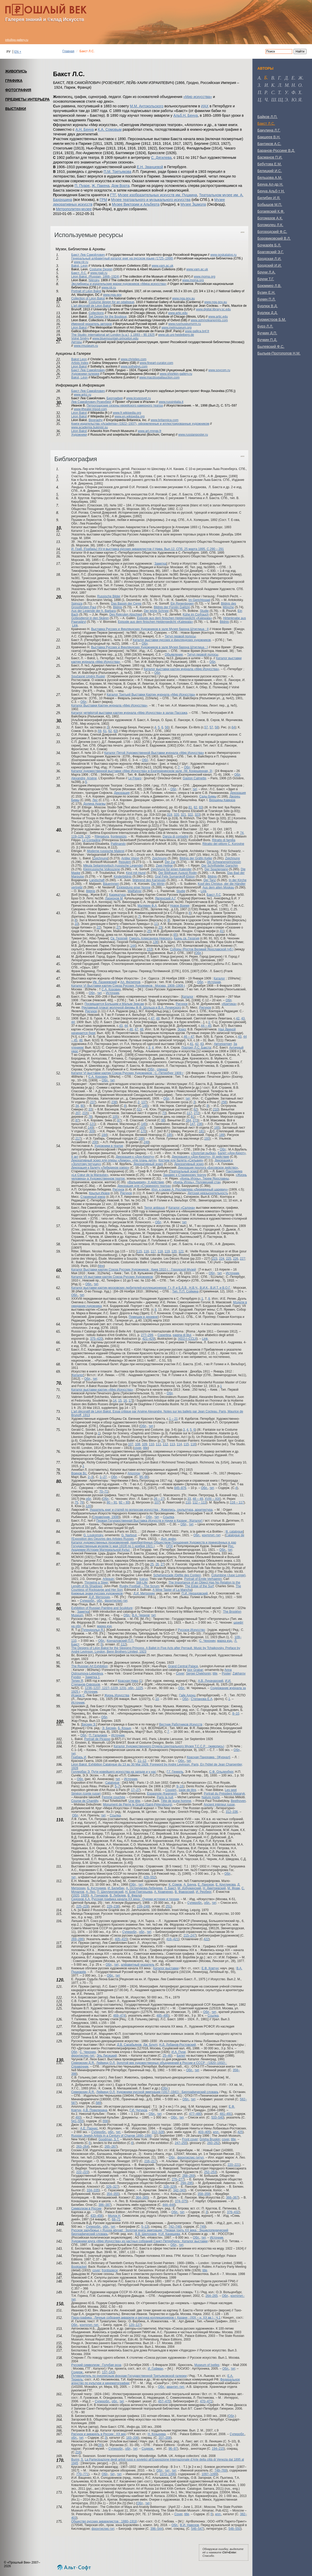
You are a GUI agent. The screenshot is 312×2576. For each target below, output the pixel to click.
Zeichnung (100, 858)
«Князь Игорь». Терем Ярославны (204, 1178)
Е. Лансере (206, 1884)
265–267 (111, 2146)
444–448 (168, 2205)
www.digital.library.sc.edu (213, 309)
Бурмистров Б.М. (271, 319)
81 (190, 807)
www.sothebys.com (134, 366)
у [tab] (286, 92)
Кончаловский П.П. (120, 1641)
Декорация (121, 793)
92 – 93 (124, 1502)
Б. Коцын (124, 1728)
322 (190, 814)
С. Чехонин (207, 1641)
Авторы (76, 342)
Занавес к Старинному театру (184, 1175)
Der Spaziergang (216, 869)
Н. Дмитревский (214, 1888)
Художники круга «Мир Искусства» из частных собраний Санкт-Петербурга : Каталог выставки (139, 2241)
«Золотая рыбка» (203, 1153)
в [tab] (272, 78)
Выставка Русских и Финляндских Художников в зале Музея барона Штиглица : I (149, 647)
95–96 (143, 1477)
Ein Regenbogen (182, 603)
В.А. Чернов (141, 1615)
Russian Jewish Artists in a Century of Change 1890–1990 (111, 2135)
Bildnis (117, 607)
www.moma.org (204, 276)
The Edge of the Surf (199, 1586)
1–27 (103, 1477)
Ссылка (168, 1517)
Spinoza (76, 603)
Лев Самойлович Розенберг (91, 402)
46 (131, 1029)
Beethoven (238, 1801)
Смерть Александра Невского (150, 938)
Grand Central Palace (183, 1666)
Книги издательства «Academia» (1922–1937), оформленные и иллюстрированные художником (140, 424)
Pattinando (118, 844)
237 (92, 1102)
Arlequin (108, 1579)
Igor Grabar (195, 1670)
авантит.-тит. (176, 2387)
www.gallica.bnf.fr (197, 331)
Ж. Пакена (100, 186)
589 (98, 2103)
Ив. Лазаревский (105, 982)
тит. (118, 2132)
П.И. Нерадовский (194, 1593)
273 (195, 1120)
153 (149, 949)
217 (78, 1138)
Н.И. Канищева (169, 2234)
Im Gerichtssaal (199, 600)
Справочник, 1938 (105, 1517)
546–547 (197, 2529)
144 (132, 945)
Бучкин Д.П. (267, 333)
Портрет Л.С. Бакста (196, 1047)
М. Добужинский (189, 1888)
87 (77, 1120)
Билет (181, 2055)
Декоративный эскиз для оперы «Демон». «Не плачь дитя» (114, 1160)
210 (215, 1109)
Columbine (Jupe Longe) (228, 1575)
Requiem (125, 862)
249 (146, 1142)
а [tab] (259, 78)
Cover (180, 1673)
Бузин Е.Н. (266, 292)
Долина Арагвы (94, 804)
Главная (68, 51)
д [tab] (286, 78)
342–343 (179, 2190)
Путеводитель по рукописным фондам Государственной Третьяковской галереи (129, 2376)
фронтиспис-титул (190, 2157)
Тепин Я (77, 1681)
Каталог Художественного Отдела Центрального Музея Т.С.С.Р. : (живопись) (169, 1746)
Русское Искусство (191, 1630)
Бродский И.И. (269, 265)
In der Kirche (237, 880)
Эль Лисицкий (107, 2055)
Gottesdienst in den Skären (90, 618)
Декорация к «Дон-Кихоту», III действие (200, 1157)
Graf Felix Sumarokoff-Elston (175, 876)
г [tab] (279, 78)
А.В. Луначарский (210, 1681)
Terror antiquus (154, 1207)
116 (146, 1251)
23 (160, 927)
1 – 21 (173, 1419)
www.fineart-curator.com (156, 363)
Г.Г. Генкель (175, 1772)
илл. (216, 2132)
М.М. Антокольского (146, 106)
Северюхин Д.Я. (83, 2063)
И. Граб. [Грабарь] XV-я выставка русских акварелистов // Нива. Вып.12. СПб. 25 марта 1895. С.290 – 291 (147, 549)
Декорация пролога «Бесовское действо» (208, 1167)
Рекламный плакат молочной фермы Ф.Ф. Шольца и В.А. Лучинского (131, 1007)
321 (183, 814)
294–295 (186, 2183)
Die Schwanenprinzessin (224, 862)
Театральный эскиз (184, 1171)
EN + (17, 52)
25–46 (167, 2055)
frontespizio (118, 836)
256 (223, 1102)
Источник (214, 982)
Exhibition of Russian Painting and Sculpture (102, 1608)
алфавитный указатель (137, 1964)
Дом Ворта (120, 186)
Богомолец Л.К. (270, 225)
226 (235, 1258)
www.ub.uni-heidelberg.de (176, 335)
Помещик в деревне (143, 1317)
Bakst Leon (79, 359)
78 (90, 1117)
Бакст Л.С (214, 895)
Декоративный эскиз (148, 1164)
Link (75, 625)
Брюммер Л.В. (269, 286)
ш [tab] (273, 99)
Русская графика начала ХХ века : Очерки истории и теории (135, 1899)
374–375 (181, 2201)
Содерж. (77, 2372)
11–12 (142, 1761)
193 (207, 1138)
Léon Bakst (79, 327)
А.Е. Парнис (89, 2128)
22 (98, 927)
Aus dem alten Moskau (218, 887)
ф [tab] (293, 92)
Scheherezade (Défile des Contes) (177, 1575)
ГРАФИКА (13, 81)
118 (160, 1251)
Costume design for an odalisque (111, 302)
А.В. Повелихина (95, 2110)
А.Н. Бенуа (84, 129)
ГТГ (113, 195)
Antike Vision (130, 858)
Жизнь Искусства (116, 1695)
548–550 (235, 2529)
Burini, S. (77, 2459)
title (145, 1448)
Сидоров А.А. (81, 1899)
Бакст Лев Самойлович (88, 255)
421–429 (148, 1339)
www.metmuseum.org (176, 327)
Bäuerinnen (111, 884)
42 (237, 1018)
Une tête (134, 1801)
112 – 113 (199, 1502)
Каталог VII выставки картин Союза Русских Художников (112, 1277)
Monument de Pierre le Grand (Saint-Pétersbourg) (137, 1804)
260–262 (213, 2143)
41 (221, 931)
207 (78, 1113)
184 (104, 1135)
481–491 (226, 2114)
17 (130, 1400)
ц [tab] (259, 99)
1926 (84, 1895)
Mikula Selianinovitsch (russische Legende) (113, 865)
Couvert (170, 1790)
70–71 (103, 1491)
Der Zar (170, 862)
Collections (96, 313)
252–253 (210, 2172)
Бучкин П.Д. (267, 340)
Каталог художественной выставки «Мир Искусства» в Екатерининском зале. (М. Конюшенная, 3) (141, 771)
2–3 (90, 1477)
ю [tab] (293, 99)
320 (176, 814)
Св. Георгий (118, 938)
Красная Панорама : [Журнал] (208, 1757)
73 (164, 1113)
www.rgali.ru (98, 273)
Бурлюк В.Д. (267, 306)
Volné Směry (80, 338)
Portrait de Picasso (97, 1739)
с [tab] (272, 92)
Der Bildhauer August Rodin (177, 873)
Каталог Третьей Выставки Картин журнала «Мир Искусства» (151, 694)
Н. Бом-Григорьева (139, 1892)
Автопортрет (223, 1044)
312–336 (232, 1812)
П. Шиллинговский (110, 1892)
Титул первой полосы (180, 636)
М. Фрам (234, 1888)
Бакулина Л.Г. (268, 130)
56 (166, 727)
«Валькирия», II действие (145, 1182)
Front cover (190, 2139)
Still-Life (141, 1582)
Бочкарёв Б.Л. (269, 245)
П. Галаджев (98, 1735)
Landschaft (97, 880)
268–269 (188, 2176)
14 (114, 1400)
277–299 (147, 1335)
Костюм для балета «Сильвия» (180, 1160)
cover (137, 1448)
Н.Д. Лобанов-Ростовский (177, 2045)
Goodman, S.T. (109, 2139)
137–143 (108, 2372)
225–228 (82, 1906)
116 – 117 (237, 1502)
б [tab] (265, 77)
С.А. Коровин (111, 989)
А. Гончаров (99, 1895)
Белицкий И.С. (269, 171)
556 (105, 2121)
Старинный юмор (92, 1197)
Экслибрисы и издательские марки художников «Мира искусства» (118, 284)
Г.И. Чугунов (138, 2110)
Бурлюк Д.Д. (267, 313)
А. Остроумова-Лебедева (144, 1888)
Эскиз (181, 1029)
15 (119, 1400)
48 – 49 (198, 1499)
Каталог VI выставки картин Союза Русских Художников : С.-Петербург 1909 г (127, 1073)
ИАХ (205, 106)
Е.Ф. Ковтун (210, 1968)
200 (95, 1142)
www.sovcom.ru (219, 370)
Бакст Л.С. (266, 123)
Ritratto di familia (223, 840)
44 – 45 (206, 1026)
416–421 (172, 1939)
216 (78, 2452)
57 (206, 727)
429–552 (150, 1877)
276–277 (178, 2179)
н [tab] (293, 85)
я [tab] (299, 99)
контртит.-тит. (89, 2325)
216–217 (150, 2161)
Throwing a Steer (96, 1582)
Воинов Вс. (79, 1473)
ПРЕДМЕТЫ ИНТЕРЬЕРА (27, 99)
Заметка (160, 563)
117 (189, 1113)
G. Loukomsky (93, 1535)
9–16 (179, 1786)
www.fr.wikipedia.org (127, 413)
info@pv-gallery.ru (16, 39)
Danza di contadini (175, 836)
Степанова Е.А (201, 1699)
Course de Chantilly (84, 1801)
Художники (79, 434)
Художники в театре (108, 1146)
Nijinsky (94, 280)
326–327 (112, 2186)
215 (85, 1113)
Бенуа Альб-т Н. (271, 191)
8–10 (235, 1713)
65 (175, 935)
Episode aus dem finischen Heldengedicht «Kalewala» (174, 618)
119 (167, 1251)
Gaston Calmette (194, 778)
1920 (75, 1895)
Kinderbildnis (123, 876)
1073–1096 (167, 2474)
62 (110, 731)
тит (195, 789)
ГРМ (103, 200)
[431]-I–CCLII (187, 1339)
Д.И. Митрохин (144, 1593)
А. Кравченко (163, 1892)
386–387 (105, 2205)
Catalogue (112, 1782)
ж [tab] (300, 78)
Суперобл (129, 1932)
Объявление (174, 654)
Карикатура (117, 895)
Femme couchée (113, 1797)
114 (179, 1444)
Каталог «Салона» (181, 1207)
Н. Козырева (157, 2434)
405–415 (121, 1939)
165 (216, 1127)
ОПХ (169, 1546)
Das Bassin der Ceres (126, 603)
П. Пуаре (82, 186)
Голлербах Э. (80, 1772)
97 (119, 1120)
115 (139, 1251)
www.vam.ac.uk (162, 265)
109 (144, 1444)
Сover (178, 2514)
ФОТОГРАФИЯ (18, 90)
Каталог (219, 978)
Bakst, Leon (79, 265)
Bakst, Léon (79, 377)
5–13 (144, 2226)
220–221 (234, 2165)
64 (233, 727)
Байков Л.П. (267, 117)
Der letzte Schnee (156, 611)
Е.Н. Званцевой (150, 167)
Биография (115, 398)
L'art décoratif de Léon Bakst (91, 306)
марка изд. (224, 1641)
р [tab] (265, 92)
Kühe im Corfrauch (196, 614)
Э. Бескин (109, 1728)
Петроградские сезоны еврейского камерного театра (125, 405)
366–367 (232, 2197)
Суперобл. (87, 1601)
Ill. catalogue (234, 1531)
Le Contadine (91, 840)
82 (195, 807)
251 (168, 1906)
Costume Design (101, 269)
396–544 (156, 2529)
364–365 (142, 2197)
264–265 (211, 2296)
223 (214, 1258)
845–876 (180, 1488)
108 (137, 1444)
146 (144, 1106)
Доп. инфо (168, 1539)
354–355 (113, 2194)
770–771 (82, 2474)
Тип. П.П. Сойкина (185, 1291)
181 (201, 1131)
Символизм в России (86, 2208)
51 (138, 1109)
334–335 (93, 2190)
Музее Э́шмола (193, 204)
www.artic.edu (178, 313)
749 (202, 2226)
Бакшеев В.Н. (268, 137)
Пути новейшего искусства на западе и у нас (123, 1772)
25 (149, 931)
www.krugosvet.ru (138, 398)
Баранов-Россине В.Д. (276, 150)
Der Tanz (210, 880)
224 (221, 1258)
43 (243, 1018)
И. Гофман (155, 2368)
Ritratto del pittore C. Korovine (223, 844)
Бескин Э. (89, 1724)
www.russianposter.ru (193, 434)
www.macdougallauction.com (159, 377)
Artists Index (79, 363)
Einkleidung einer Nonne (133, 887)
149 (90, 1127)
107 (130, 1444)
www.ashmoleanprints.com (209, 320)
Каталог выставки (166, 1968)
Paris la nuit (165, 1797)
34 (77, 1106)
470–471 (206, 2401)
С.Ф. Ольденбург (221, 1772)
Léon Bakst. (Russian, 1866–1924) (95, 276)
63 (115, 731)
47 (152, 1018)
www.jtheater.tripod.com (90, 409)
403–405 (204, 2132)
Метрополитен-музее (74, 209)
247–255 (181, 2143)
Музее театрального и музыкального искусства (151, 200)
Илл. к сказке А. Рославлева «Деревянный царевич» (190, 1189)
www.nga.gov (112, 295)
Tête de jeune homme (176, 1801)
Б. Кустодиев (96, 1888)
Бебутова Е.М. (269, 164)
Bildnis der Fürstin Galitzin (172, 607)
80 (82, 1106)
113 (172, 1444)
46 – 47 (189, 1036)
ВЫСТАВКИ (15, 109)
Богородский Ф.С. (272, 232)
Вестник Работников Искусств (180, 1724)
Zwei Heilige (164, 865)
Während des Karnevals (149, 880)
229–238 (113, 1906)
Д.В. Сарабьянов (129, 2045)
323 (197, 814)
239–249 (143, 1906)
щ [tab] (280, 99)
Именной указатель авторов (91, 324)
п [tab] (259, 92)
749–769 (220, 2470)
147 (192, 1124)
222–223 (82, 2172)
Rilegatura (102, 836)
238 (113, 1102)
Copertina (164, 1335)
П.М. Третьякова (117, 171)
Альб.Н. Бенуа (185, 115)
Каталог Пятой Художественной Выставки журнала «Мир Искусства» (154, 753)
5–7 (117, 1786)
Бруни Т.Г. (265, 279)
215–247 (190, 1935)
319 (169, 814)
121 (92, 1124)
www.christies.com (133, 359)
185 (169, 1135)
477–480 (195, 2114)
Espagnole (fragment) (162, 1793)
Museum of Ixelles (206, 2365)
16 (125, 1400)
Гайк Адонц (187, 1695)
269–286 (77, 1939)
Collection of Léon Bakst (88, 298)
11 (156, 924)
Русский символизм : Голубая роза (96, 2365)
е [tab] (292, 78)
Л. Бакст (170, 1888)
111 (158, 1444)
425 (240, 2132)
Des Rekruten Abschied (125, 614)
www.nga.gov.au (183, 298)
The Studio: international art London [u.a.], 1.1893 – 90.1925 (113, 335)
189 (221, 1135)
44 (73, 1022)
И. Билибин (116, 1888)
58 (216, 727)
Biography (96, 420)
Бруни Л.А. (266, 272)
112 (165, 1444)
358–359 (204, 2194)
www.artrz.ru (82, 394)
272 (196, 1113)
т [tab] (279, 92)
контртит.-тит (211, 1535)
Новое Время (179, 905)
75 (76, 1502)
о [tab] (300, 85)
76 (81, 1502)
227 (242, 1258)
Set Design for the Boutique (108, 316)
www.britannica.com (164, 420)
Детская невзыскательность (208, 1193)
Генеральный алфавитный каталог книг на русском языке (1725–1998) (122, 258)
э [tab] (286, 99)
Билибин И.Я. (268, 198)
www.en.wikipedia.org (130, 416)
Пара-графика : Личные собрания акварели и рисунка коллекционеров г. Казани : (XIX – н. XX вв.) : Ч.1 (145, 2317)
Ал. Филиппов (130, 982)
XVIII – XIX (212, 1499)
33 (90, 1109)
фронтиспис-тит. (83, 2055)
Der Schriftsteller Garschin (220, 865)
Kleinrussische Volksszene (101, 869)
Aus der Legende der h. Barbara (93, 611)
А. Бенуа (190, 1884)
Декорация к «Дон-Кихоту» (135, 1157)
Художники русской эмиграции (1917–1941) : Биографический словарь (167, 2092)
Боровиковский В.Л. (274, 238)
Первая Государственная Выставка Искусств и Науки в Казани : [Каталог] (149, 1520)
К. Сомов (175, 1884)
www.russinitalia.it (171, 402)
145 (143, 1124)
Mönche (228, 607)
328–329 (169, 2186)
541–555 (77, 2121)
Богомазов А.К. (270, 218)
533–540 (217, 2117)
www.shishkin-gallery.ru (176, 374)
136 (155, 942)
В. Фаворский (184, 1892)
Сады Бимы (207, 796)
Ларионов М (114, 898)
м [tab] (287, 85)
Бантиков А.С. (269, 144)
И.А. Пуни (178, 2052)
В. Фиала (134, 1895)
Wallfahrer (135, 891)
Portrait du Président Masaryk (224, 1793)
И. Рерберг (203, 1892)
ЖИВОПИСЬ (16, 71)
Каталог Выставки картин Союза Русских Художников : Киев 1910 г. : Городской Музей (133, 1269)
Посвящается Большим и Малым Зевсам (114, 1004)
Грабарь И (78, 1757)
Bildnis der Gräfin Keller (196, 858)
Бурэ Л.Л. (265, 326)
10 (76, 924)
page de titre (187, 1790)
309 (91, 1131)
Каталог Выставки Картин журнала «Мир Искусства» (109, 705)
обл (88, 1499)
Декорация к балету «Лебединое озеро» (100, 1167)
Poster (226, 1673)
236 (199, 1124)
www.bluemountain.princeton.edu (115, 338)
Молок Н (114, 2216)
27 (118, 927)
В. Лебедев (118, 1895)
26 (157, 1564)
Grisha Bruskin (210, 2139)
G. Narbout (128, 1535)
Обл (145, 643)
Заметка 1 (92, 1677)
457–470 (164, 2401)
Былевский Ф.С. (270, 346)
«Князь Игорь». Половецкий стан (196, 1182)
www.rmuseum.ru (86, 346)
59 (99, 731)
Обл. (105, 1080)
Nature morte (211, 1797)
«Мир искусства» (197, 97)
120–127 (135, 2325)
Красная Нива (128, 1681)
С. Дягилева (161, 157)
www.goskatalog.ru (223, 255)
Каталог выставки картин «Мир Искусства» (102, 1389)
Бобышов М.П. (269, 204)
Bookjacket (79, 2266)
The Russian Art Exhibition (89, 1666)
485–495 (163, 2015)
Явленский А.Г (165, 898)
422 (206, 1939)
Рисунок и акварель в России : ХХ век (98, 2434)
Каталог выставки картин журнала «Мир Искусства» (181, 669)
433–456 (96, 2216)
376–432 (233, 2212)
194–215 (218, 2448)
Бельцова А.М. (269, 177)
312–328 (158, 2132)
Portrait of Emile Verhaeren (203, 1579)
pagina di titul (182, 1335)
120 (174, 1251)
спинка (162, 1069)
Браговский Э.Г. (270, 252)
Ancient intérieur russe (219, 1804)
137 (143, 1102)
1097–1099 (209, 2474)
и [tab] (266, 85)
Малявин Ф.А (147, 905)
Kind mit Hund (135, 873)
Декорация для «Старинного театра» (144, 1186)
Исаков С (78, 1695)
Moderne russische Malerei (105, 851)
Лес (95, 800)
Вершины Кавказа (222, 800)
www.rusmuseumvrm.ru (184, 324)
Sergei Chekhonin (198, 1673)
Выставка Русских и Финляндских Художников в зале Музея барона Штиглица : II (150, 629)
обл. (100, 1601)
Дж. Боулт (150, 2045)
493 (78, 2117)
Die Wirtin (158, 884)
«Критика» (229, 1004)
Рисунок (181, 1004)
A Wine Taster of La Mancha (172, 1590)
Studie (204, 611)
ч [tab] (266, 99)
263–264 (82, 2146)
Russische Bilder (108, 596)
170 (143, 1131)
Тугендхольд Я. (93, 1630)
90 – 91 (112, 1502)
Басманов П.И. (269, 157)
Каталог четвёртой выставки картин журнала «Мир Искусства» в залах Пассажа (129, 713)
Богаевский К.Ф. (270, 211)
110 (151, 1444)
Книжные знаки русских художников (97, 1593)
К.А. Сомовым (110, 129)
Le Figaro (134, 778)
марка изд (104, 1626)
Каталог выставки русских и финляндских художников (172, 640)
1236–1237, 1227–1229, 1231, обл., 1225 (114, 1688)
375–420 (96, 1339)
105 (115, 1117)
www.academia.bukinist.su (89, 427)
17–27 (135, 1790)
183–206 (132, 2438)
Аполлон (134, 1473)
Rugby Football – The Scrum (139, 1586)
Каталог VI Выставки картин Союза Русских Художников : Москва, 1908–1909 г (128, 986)
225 (228, 1258)
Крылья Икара (99, 1193)
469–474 (119, 2015)
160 (142, 1127)
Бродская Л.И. (269, 259)
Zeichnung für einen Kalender (171, 869)
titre (101, 1266)
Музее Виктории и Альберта (135, 204)
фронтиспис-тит (116, 1601)
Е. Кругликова (226, 1884)
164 (188, 1120)
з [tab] (259, 85)
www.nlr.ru (81, 262)
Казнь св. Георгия (186, 938)
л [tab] (279, 85)
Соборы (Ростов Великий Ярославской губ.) (201, 949)
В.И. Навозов (189, 2525)
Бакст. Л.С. (79, 273)
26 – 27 (159, 1499)
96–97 (172, 2448)
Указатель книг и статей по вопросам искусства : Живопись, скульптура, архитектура (151, 1510)
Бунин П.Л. (266, 299)
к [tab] (272, 85)
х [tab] (299, 92)
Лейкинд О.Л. (106, 2063)
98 (163, 1120)
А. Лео (90, 1892)
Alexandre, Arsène (84, 778)
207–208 (165, 2438)
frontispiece (110, 2270)
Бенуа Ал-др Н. (270, 184)
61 (105, 731)
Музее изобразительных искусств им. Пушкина (157, 195)
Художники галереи (85, 374)
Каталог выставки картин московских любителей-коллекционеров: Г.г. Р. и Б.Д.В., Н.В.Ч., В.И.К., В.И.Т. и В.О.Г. (151, 1288)
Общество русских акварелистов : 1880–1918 (104, 2521)
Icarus (143, 1579)
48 (157, 1018)
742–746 (174, 2226)
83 (200, 807)
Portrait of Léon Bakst (86, 291)
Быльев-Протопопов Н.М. (279, 353)
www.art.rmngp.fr (149, 431)
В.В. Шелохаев (146, 2234)
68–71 (116, 2219)
